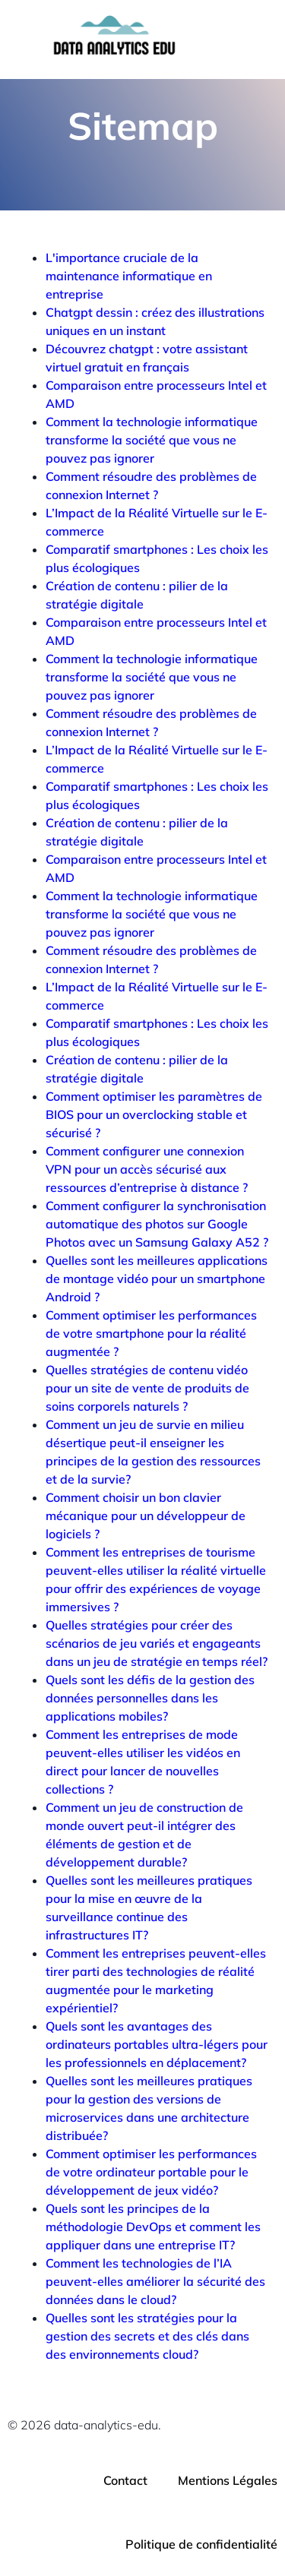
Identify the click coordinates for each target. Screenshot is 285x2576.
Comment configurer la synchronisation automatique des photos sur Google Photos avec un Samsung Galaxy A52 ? (157, 1224)
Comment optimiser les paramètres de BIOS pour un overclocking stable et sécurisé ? (154, 1114)
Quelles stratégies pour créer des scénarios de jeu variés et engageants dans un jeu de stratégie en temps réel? (157, 1643)
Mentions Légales (227, 2480)
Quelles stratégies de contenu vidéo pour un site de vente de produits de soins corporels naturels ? (147, 1388)
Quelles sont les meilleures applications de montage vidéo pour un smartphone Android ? (157, 1278)
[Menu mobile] (242, 39)
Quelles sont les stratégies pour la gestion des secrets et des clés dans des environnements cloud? (147, 2336)
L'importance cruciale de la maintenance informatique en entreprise (129, 276)
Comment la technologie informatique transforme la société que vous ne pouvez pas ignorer (152, 440)
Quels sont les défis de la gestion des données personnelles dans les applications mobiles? (150, 1698)
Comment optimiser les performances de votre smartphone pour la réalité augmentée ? (151, 1333)
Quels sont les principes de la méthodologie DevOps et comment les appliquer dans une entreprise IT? (153, 2226)
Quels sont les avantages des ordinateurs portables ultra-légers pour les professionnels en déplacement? (157, 2044)
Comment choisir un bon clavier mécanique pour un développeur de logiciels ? (145, 1515)
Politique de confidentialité (201, 2544)
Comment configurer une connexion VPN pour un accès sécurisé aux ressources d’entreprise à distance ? (147, 1169)
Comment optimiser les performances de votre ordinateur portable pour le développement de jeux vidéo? (151, 2172)
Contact (125, 2480)
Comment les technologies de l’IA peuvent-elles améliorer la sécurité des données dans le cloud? (155, 2281)
